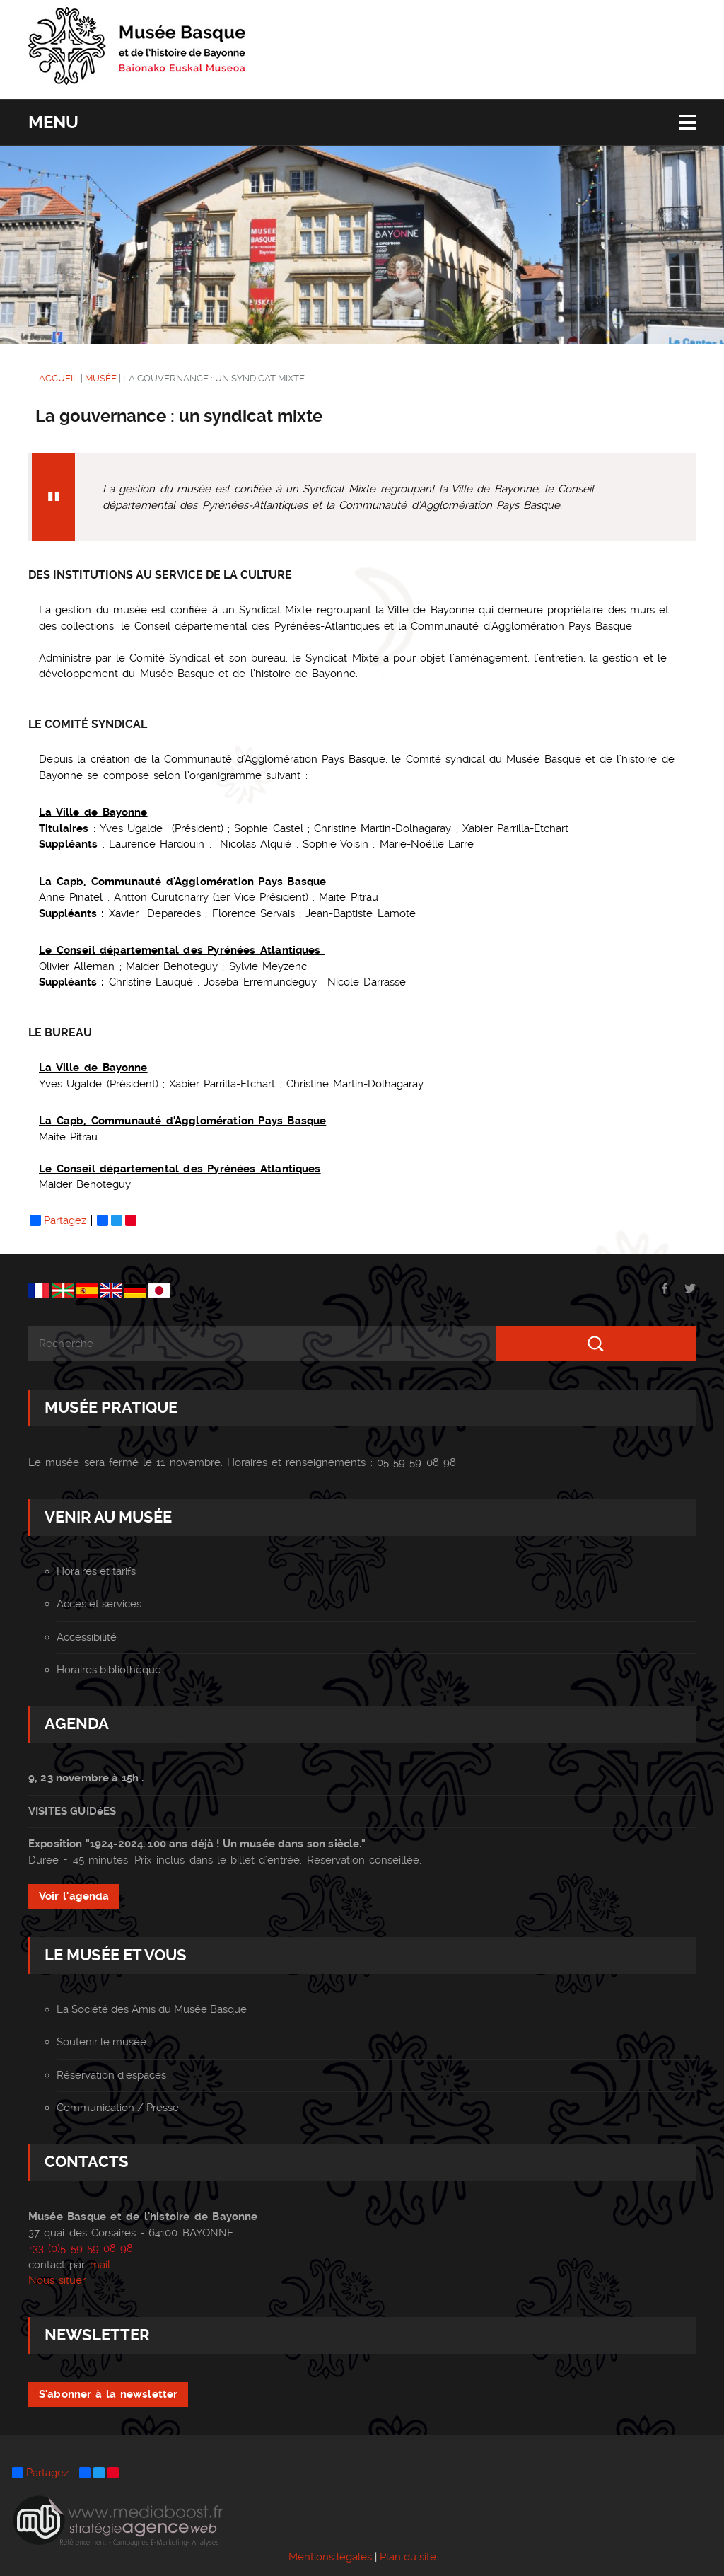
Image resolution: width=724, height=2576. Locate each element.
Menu (53, 122)
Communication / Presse (118, 2107)
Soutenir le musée (101, 2041)
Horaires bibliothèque (109, 1669)
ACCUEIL (58, 378)
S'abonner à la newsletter (108, 2394)
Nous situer (57, 2280)
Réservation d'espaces (111, 2075)
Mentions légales (330, 2557)
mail (100, 2264)
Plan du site (408, 2557)
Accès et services (99, 1604)
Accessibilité (87, 1637)
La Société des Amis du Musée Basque (152, 2009)
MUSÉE (101, 378)
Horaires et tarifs (96, 1571)
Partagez (58, 1220)
